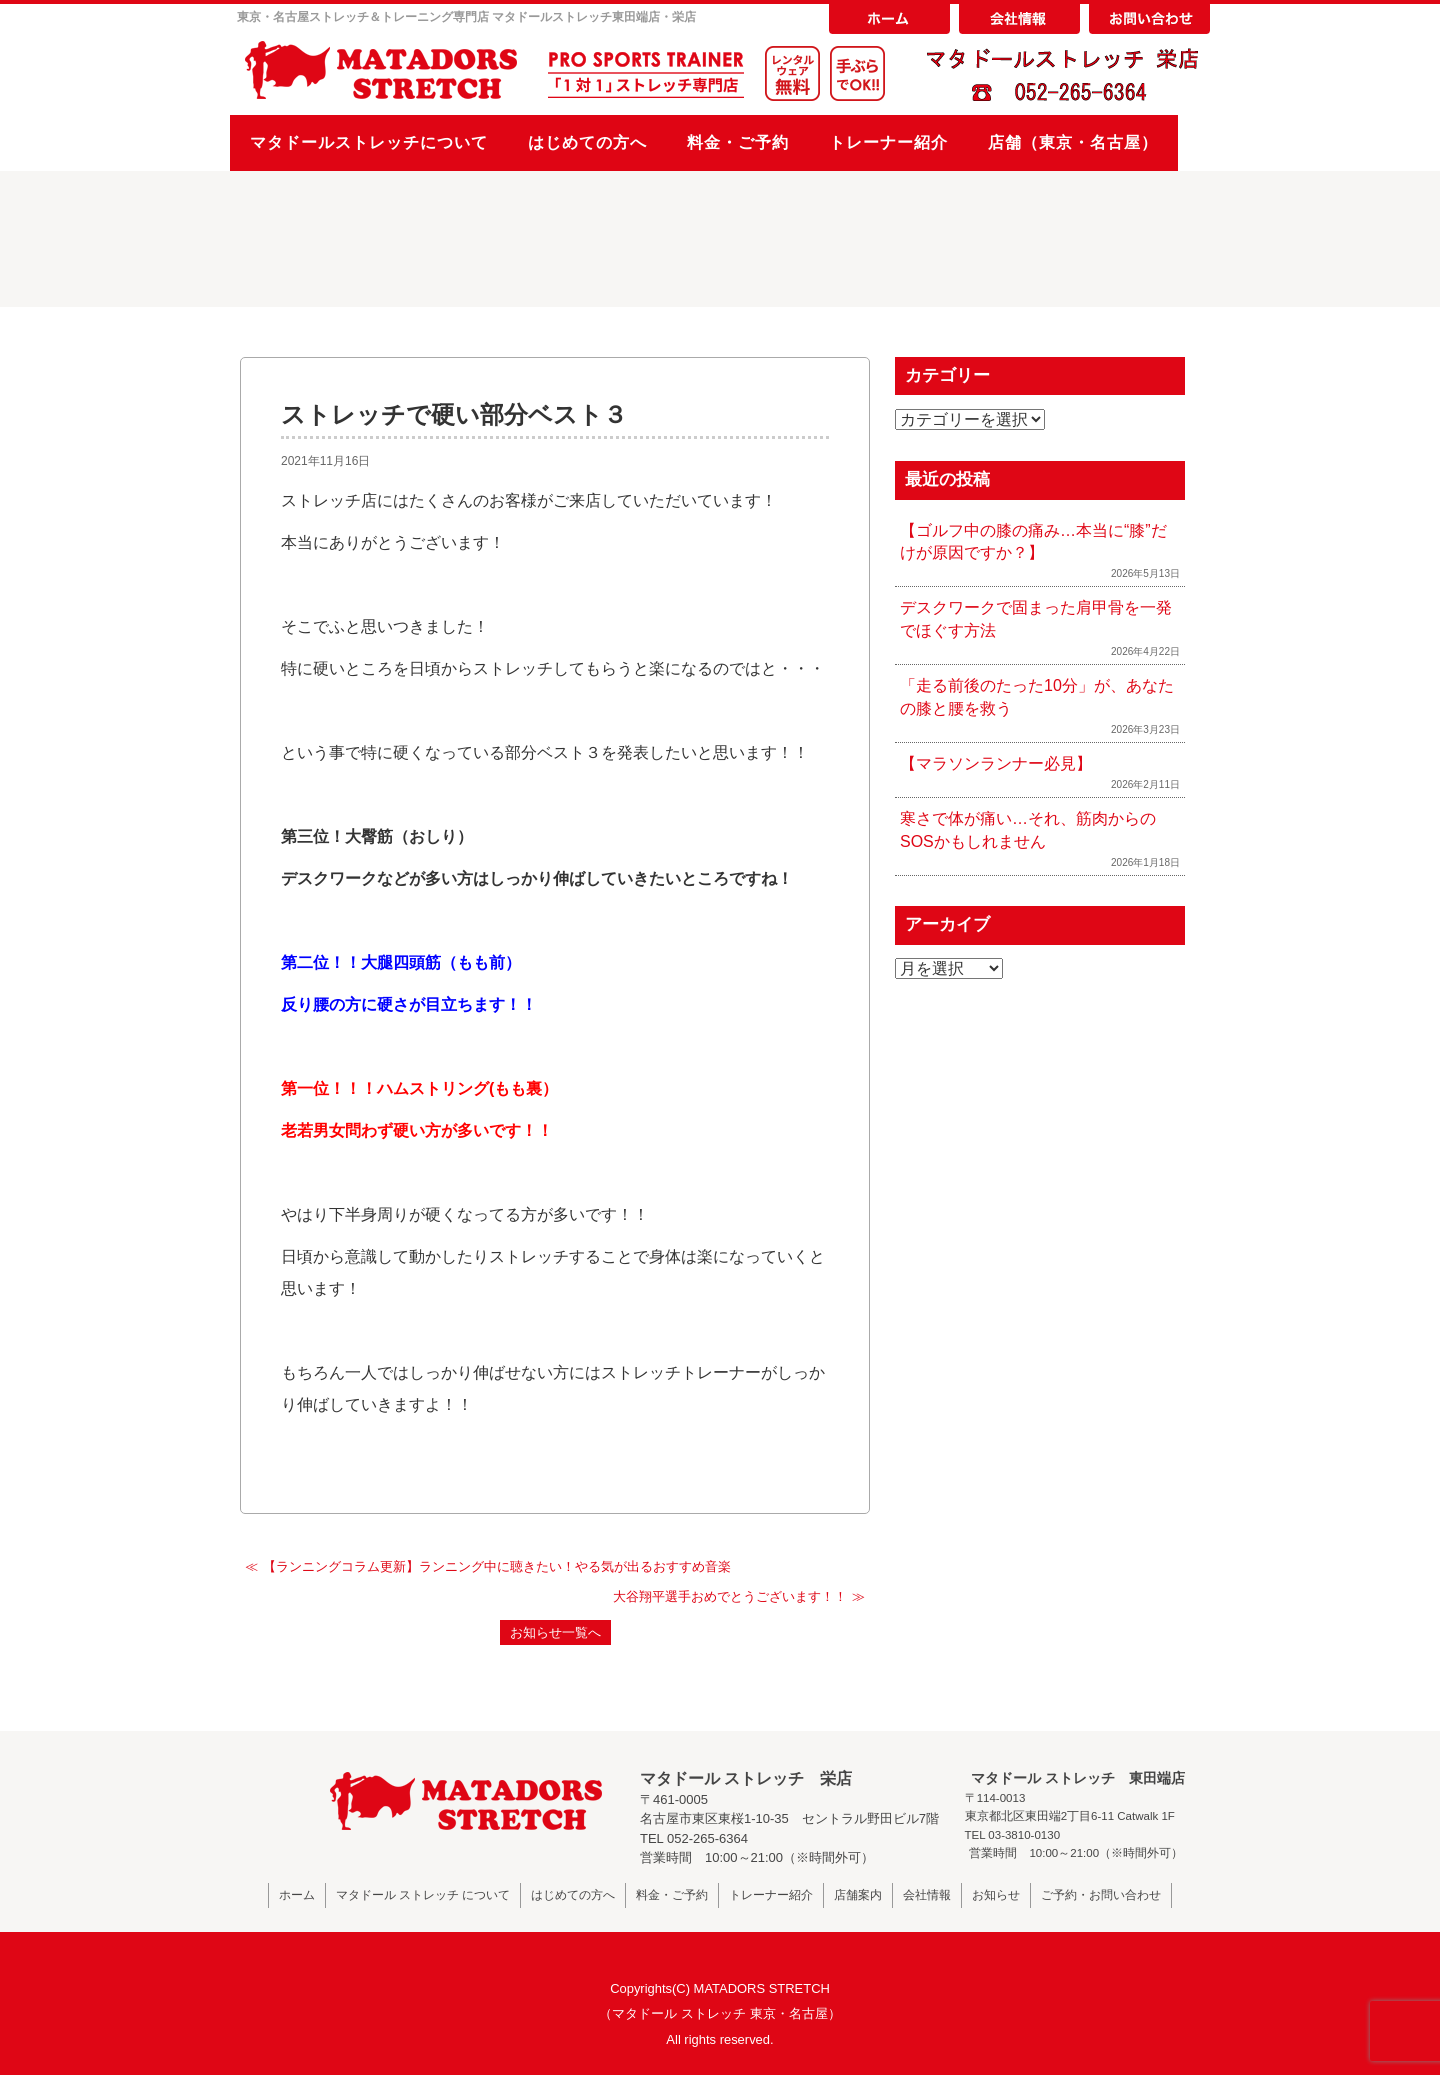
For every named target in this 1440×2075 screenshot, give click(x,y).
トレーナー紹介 (888, 142)
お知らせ (996, 1895)
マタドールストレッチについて (369, 142)
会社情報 (927, 1895)
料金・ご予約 (738, 142)
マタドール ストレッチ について (423, 1895)
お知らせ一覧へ (555, 1632)
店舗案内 (858, 1895)
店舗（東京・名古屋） (1073, 142)
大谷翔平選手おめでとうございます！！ (730, 1596)
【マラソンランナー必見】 (996, 763)
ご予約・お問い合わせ (1101, 1895)
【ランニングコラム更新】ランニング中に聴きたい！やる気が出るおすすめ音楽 (497, 1566)
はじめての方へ (587, 142)
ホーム (297, 1895)
